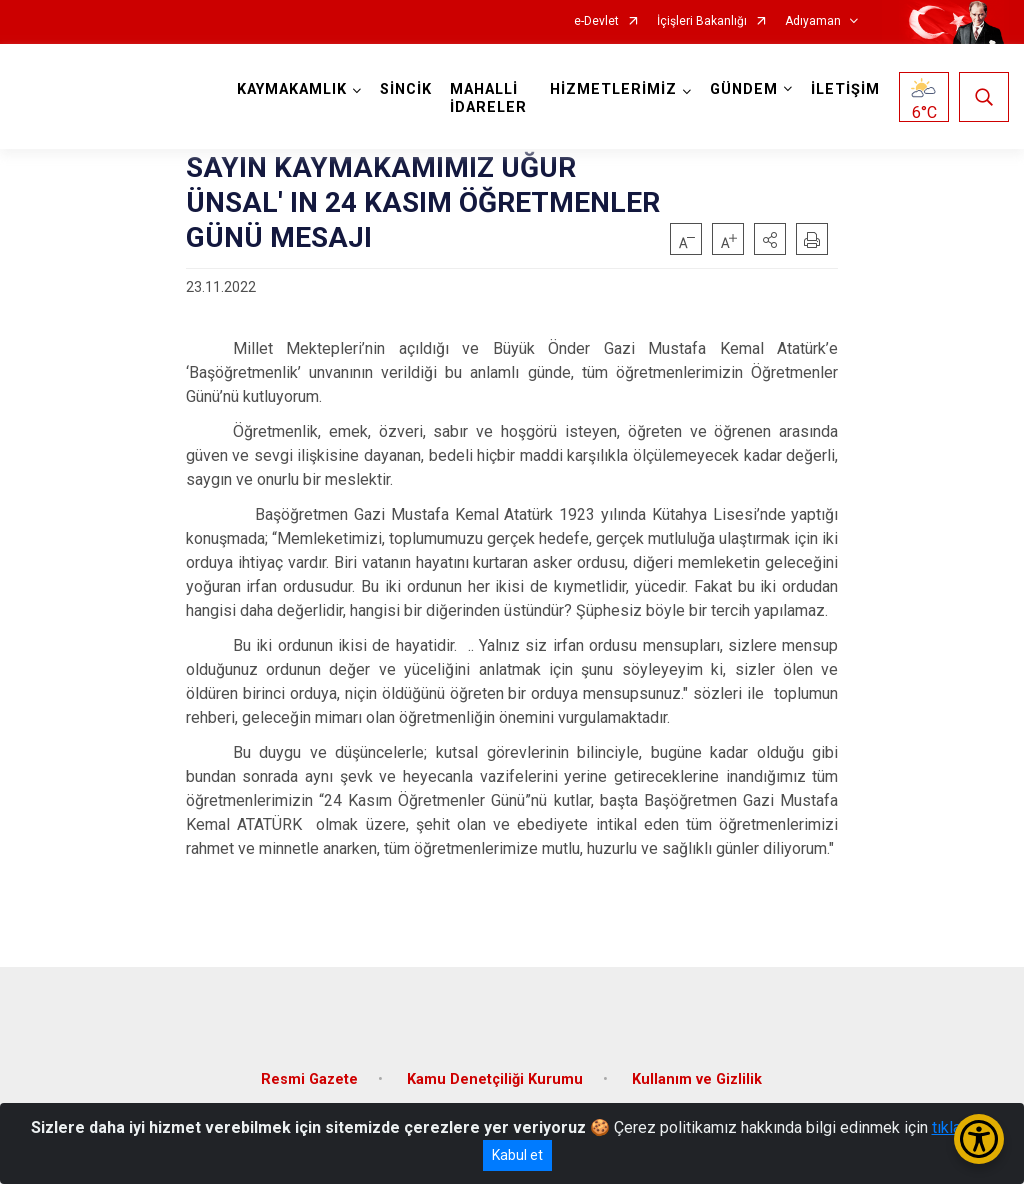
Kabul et (517, 1155)
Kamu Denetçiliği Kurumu (495, 1079)
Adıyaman (813, 21)
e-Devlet (596, 21)
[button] (770, 239)
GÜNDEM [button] (744, 89)
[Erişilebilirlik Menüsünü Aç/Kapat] (979, 1139)
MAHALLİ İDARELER (488, 98)
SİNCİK (406, 89)
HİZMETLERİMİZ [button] (613, 89)
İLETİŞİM (845, 89)
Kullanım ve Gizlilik (697, 1079)
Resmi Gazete (309, 1079)
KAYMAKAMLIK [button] (292, 89)
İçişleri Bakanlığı (702, 21)
